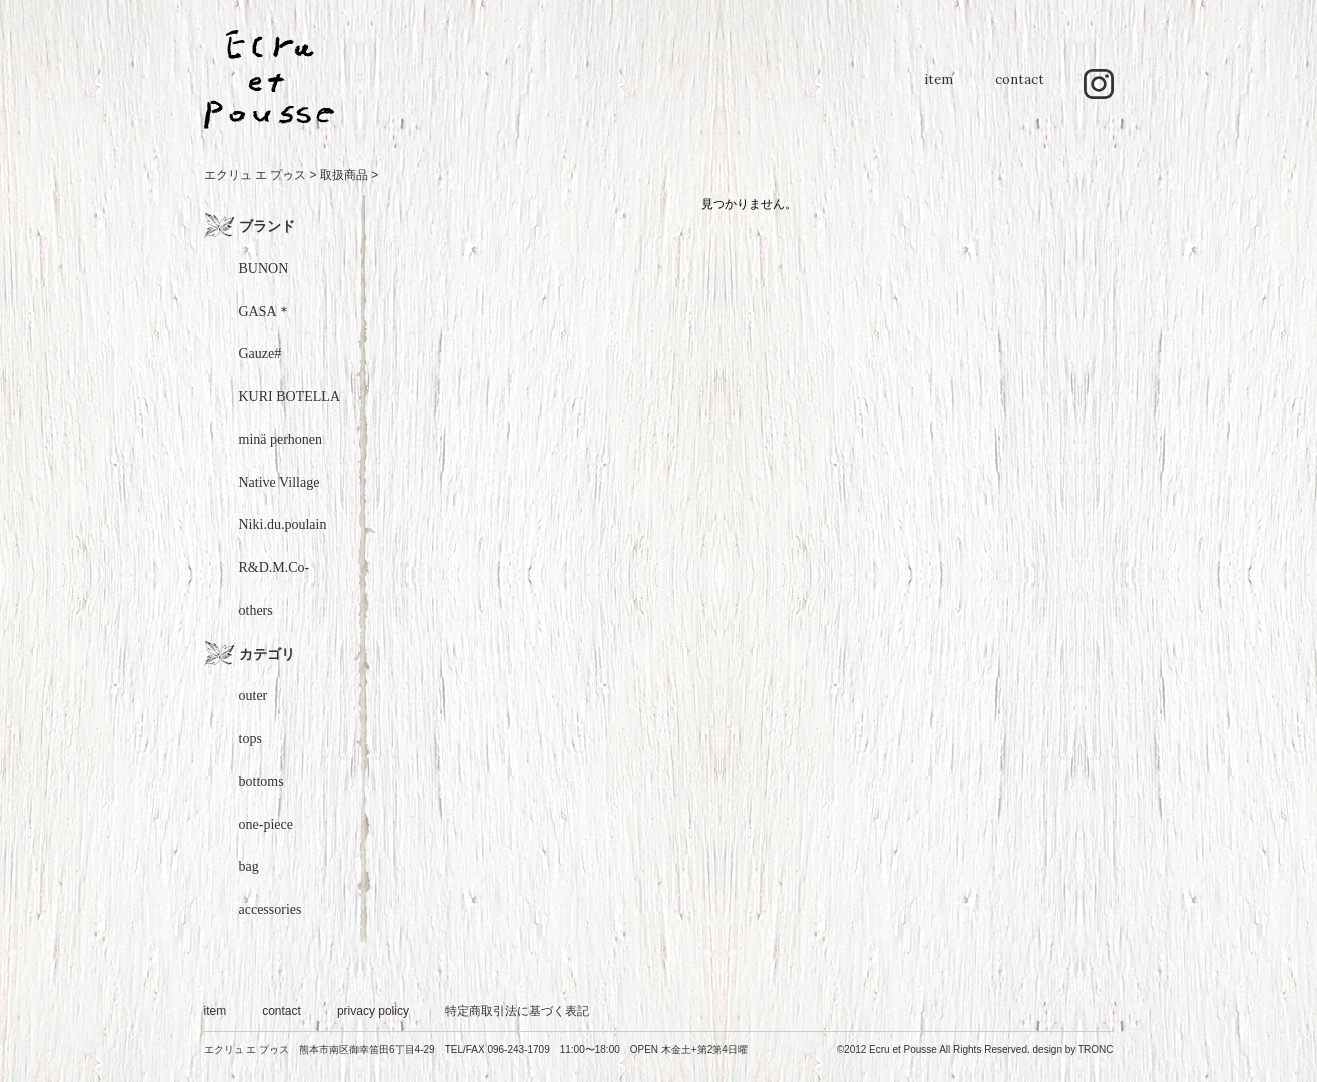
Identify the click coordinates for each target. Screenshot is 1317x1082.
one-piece (266, 824)
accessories (270, 909)
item (939, 89)
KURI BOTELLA (290, 396)
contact (1019, 89)
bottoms (261, 781)
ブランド (267, 226)
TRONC (1096, 1049)
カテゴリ (267, 654)
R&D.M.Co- (274, 567)
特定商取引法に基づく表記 (517, 1011)
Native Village (279, 482)
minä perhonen (281, 439)
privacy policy (373, 1011)
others (256, 610)
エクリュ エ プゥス (255, 175)
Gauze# (260, 353)
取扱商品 (344, 175)
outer (253, 695)
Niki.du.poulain (283, 524)
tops (250, 738)
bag (249, 866)
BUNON (264, 268)
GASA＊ (265, 311)
